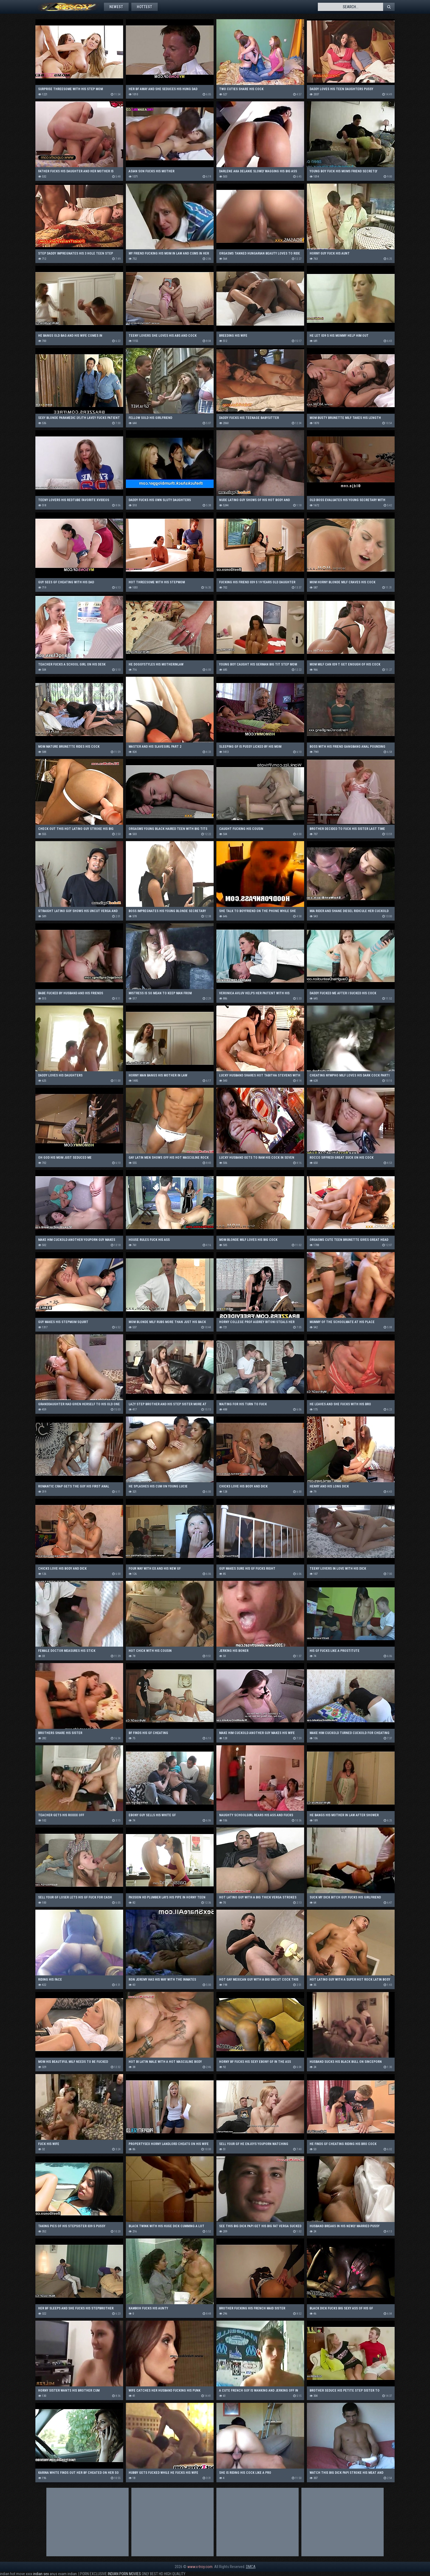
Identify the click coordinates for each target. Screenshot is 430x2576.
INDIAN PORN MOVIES (124, 2574)
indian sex (41, 2574)
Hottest (144, 7)
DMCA (251, 2566)
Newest (116, 7)
